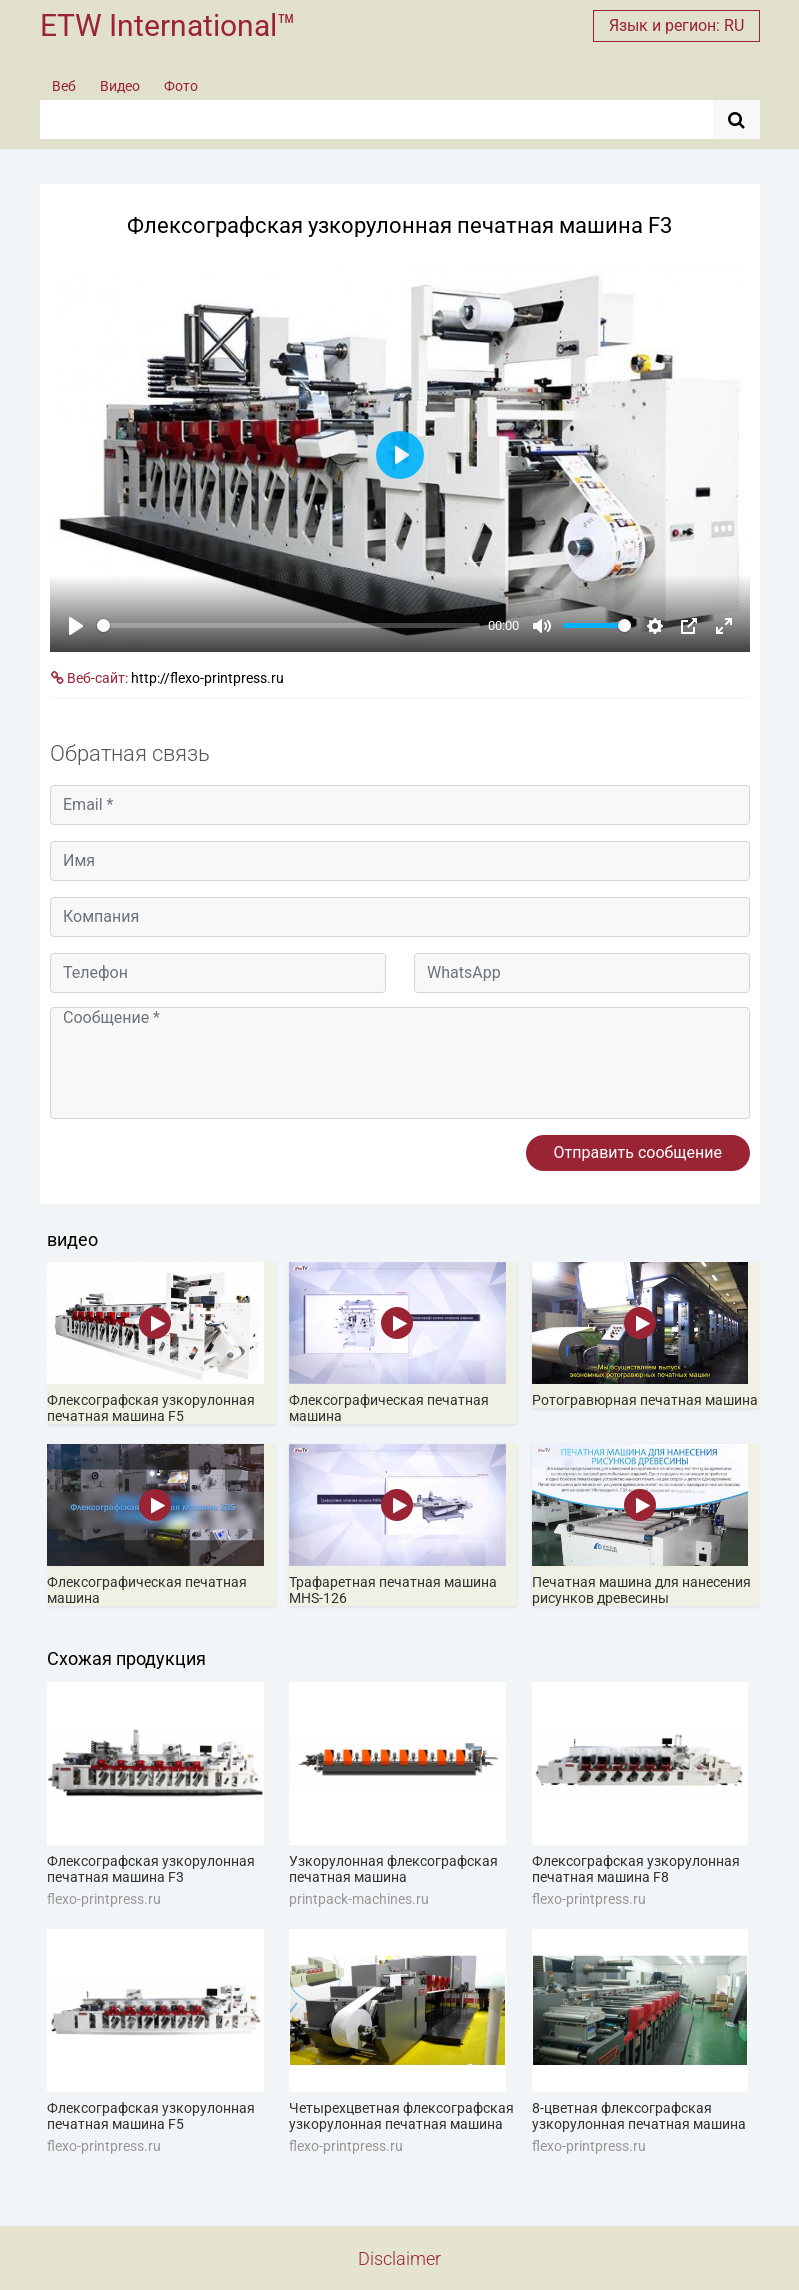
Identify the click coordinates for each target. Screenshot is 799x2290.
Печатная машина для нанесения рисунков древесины (641, 1590)
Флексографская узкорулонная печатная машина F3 (151, 1869)
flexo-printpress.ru (104, 1899)
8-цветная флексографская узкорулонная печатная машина (639, 2116)
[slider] (289, 625)
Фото (181, 86)
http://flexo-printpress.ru (207, 678)
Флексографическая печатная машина (389, 1408)
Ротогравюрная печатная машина (645, 1400)
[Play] (76, 626)
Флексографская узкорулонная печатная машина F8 (636, 1869)
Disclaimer (399, 2258)
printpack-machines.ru (359, 1899)
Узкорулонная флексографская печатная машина (393, 1869)
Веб (64, 86)
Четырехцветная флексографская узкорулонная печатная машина (401, 2116)
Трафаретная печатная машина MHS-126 (393, 1590)
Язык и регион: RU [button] (676, 25)
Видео (120, 86)
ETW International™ (168, 25)
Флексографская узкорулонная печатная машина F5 (151, 1408)
